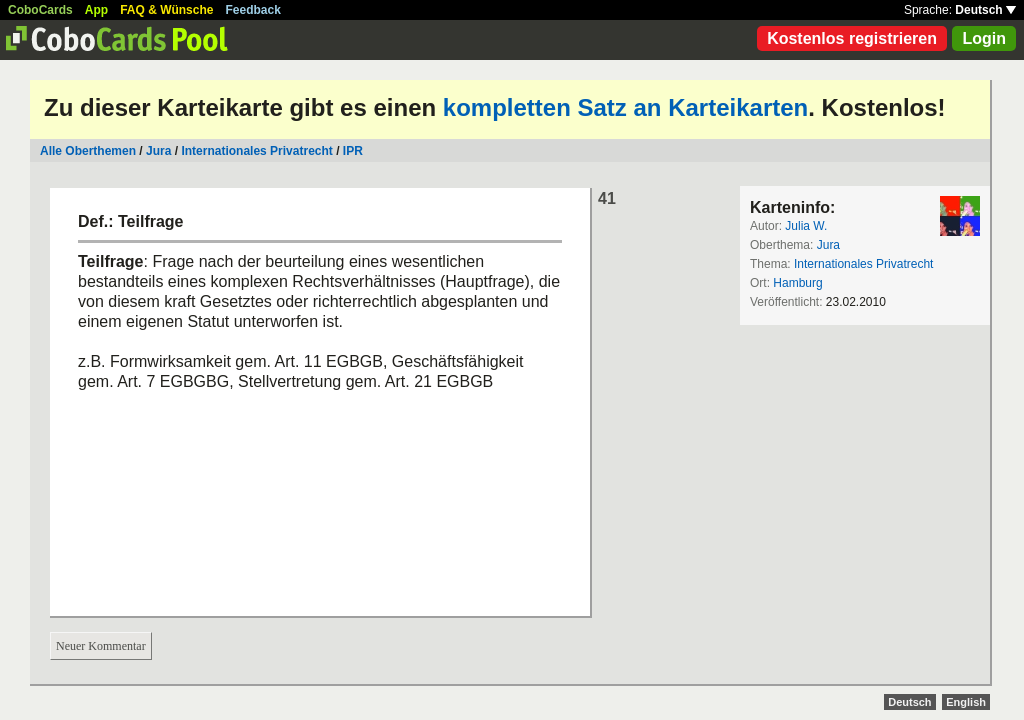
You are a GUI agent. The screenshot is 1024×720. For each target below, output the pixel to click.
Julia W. (806, 226)
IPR (353, 151)
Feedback (253, 10)
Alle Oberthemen (88, 151)
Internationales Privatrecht (256, 151)
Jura (158, 151)
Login (984, 38)
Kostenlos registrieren (852, 38)
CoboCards (40, 10)
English (966, 702)
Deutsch (985, 10)
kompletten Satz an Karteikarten (625, 107)
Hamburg (797, 283)
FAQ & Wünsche (166, 10)
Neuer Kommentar (101, 646)
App (96, 10)
